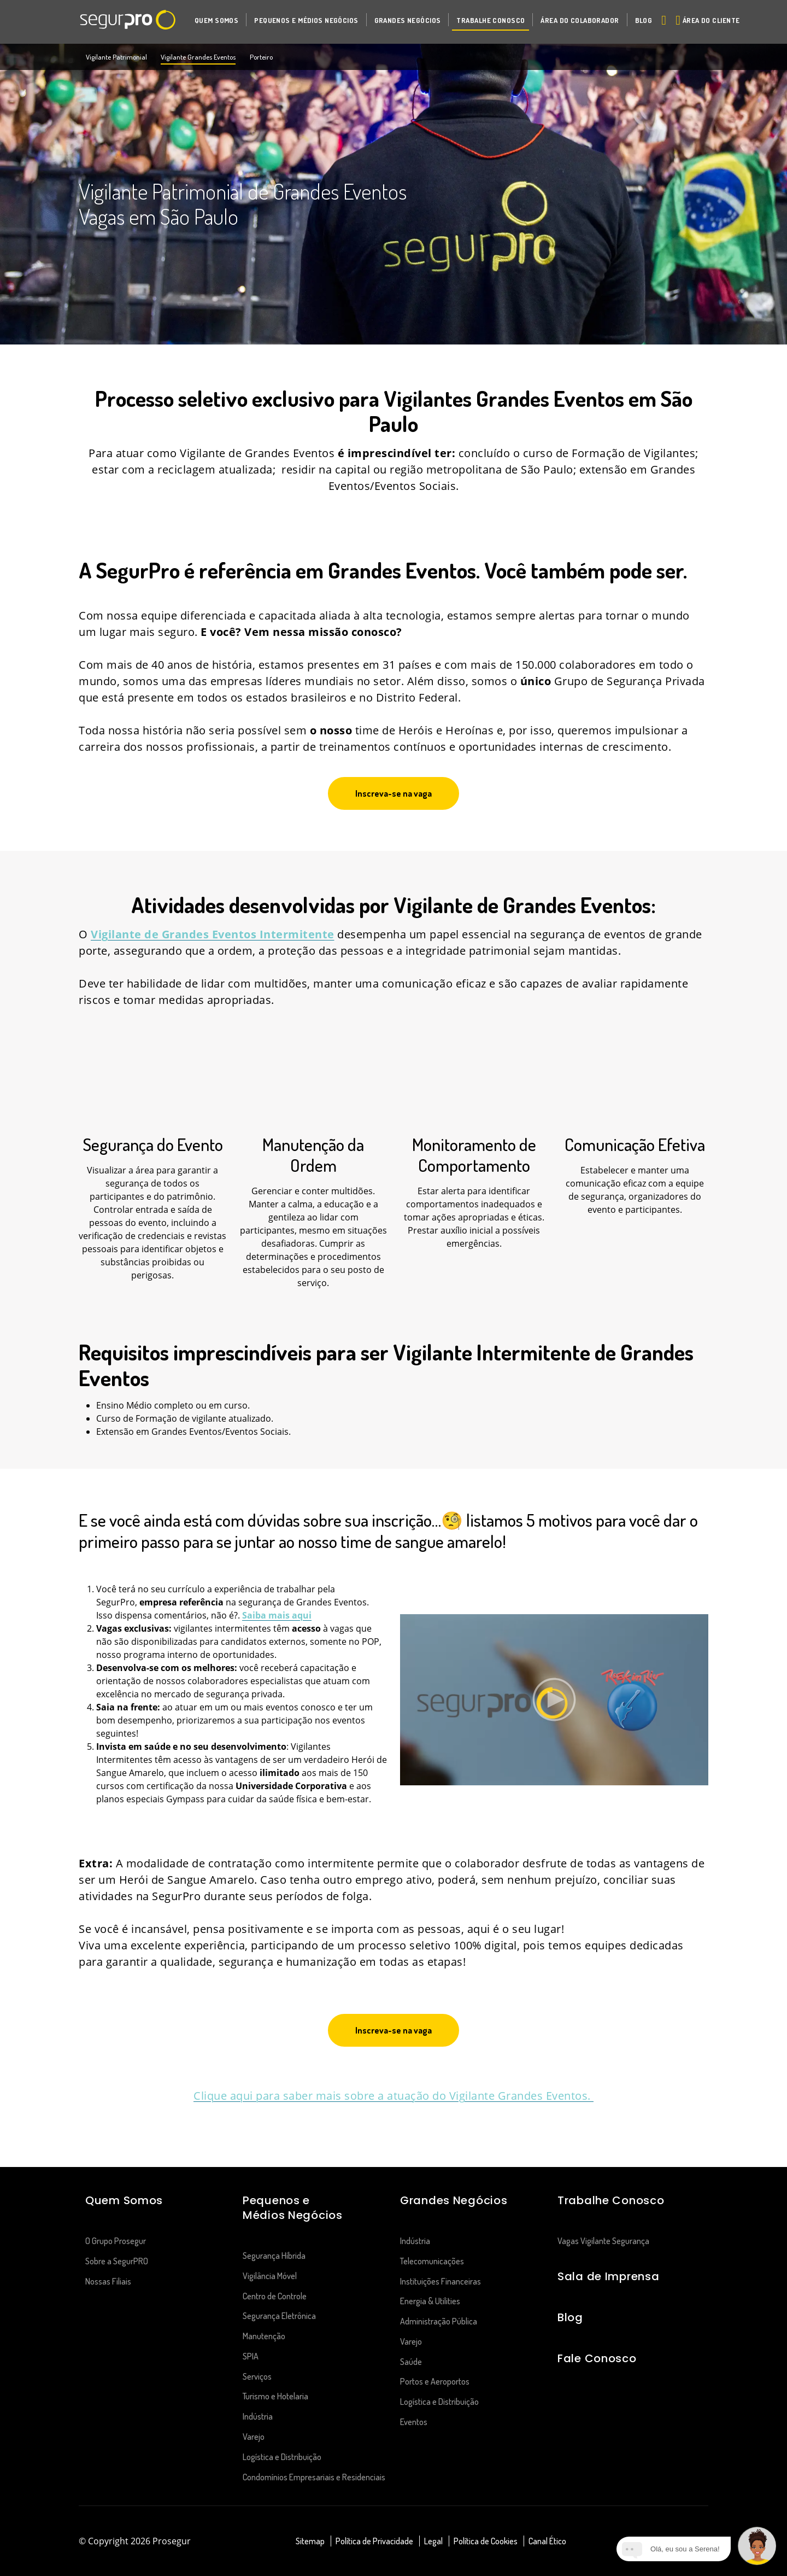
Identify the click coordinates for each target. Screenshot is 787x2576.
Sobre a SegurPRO (116, 2261)
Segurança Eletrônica (279, 2315)
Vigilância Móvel (270, 2275)
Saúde (411, 2361)
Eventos (413, 2421)
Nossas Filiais (108, 2281)
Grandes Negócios (453, 2200)
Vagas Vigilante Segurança (603, 2240)
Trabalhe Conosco (610, 2200)
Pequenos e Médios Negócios (293, 2208)
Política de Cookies (486, 2541)
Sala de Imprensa (608, 2276)
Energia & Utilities (430, 2300)
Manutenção (264, 2335)
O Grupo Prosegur (115, 2240)
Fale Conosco (597, 2358)
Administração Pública (438, 2321)
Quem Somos (124, 2200)
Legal (433, 2541)
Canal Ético (547, 2541)
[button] (216, 20)
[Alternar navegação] (661, 20)
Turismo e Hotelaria (275, 2396)
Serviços (257, 2376)
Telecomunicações (433, 2261)
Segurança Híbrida (274, 2255)
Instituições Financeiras (440, 2281)
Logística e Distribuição (282, 2456)
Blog (570, 2317)
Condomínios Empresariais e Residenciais (314, 2477)
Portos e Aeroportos (434, 2381)
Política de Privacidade (374, 2541)
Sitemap (310, 2541)
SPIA (251, 2356)
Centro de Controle (275, 2296)
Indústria (258, 2416)
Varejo (254, 2436)
